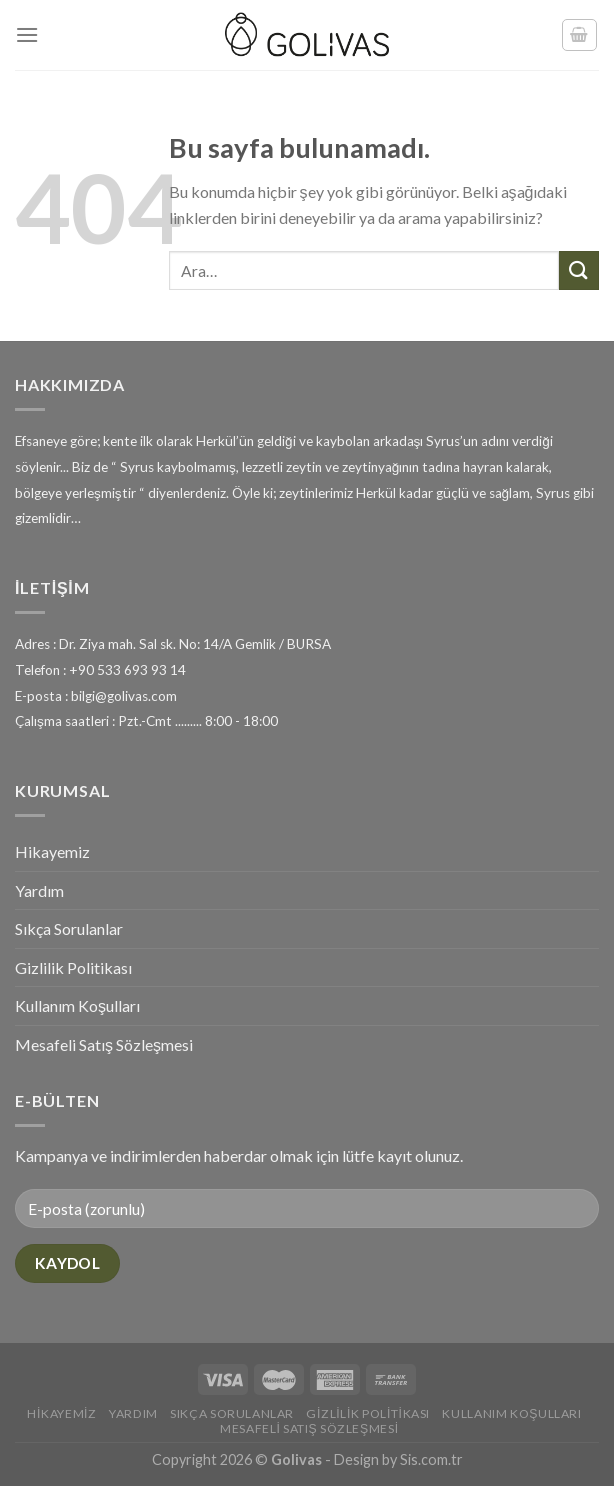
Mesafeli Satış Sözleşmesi (104, 1044)
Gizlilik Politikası (73, 967)
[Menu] (27, 34)
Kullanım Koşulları (77, 1005)
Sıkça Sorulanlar (69, 928)
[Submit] (579, 270)
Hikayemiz (52, 851)
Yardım (39, 890)
